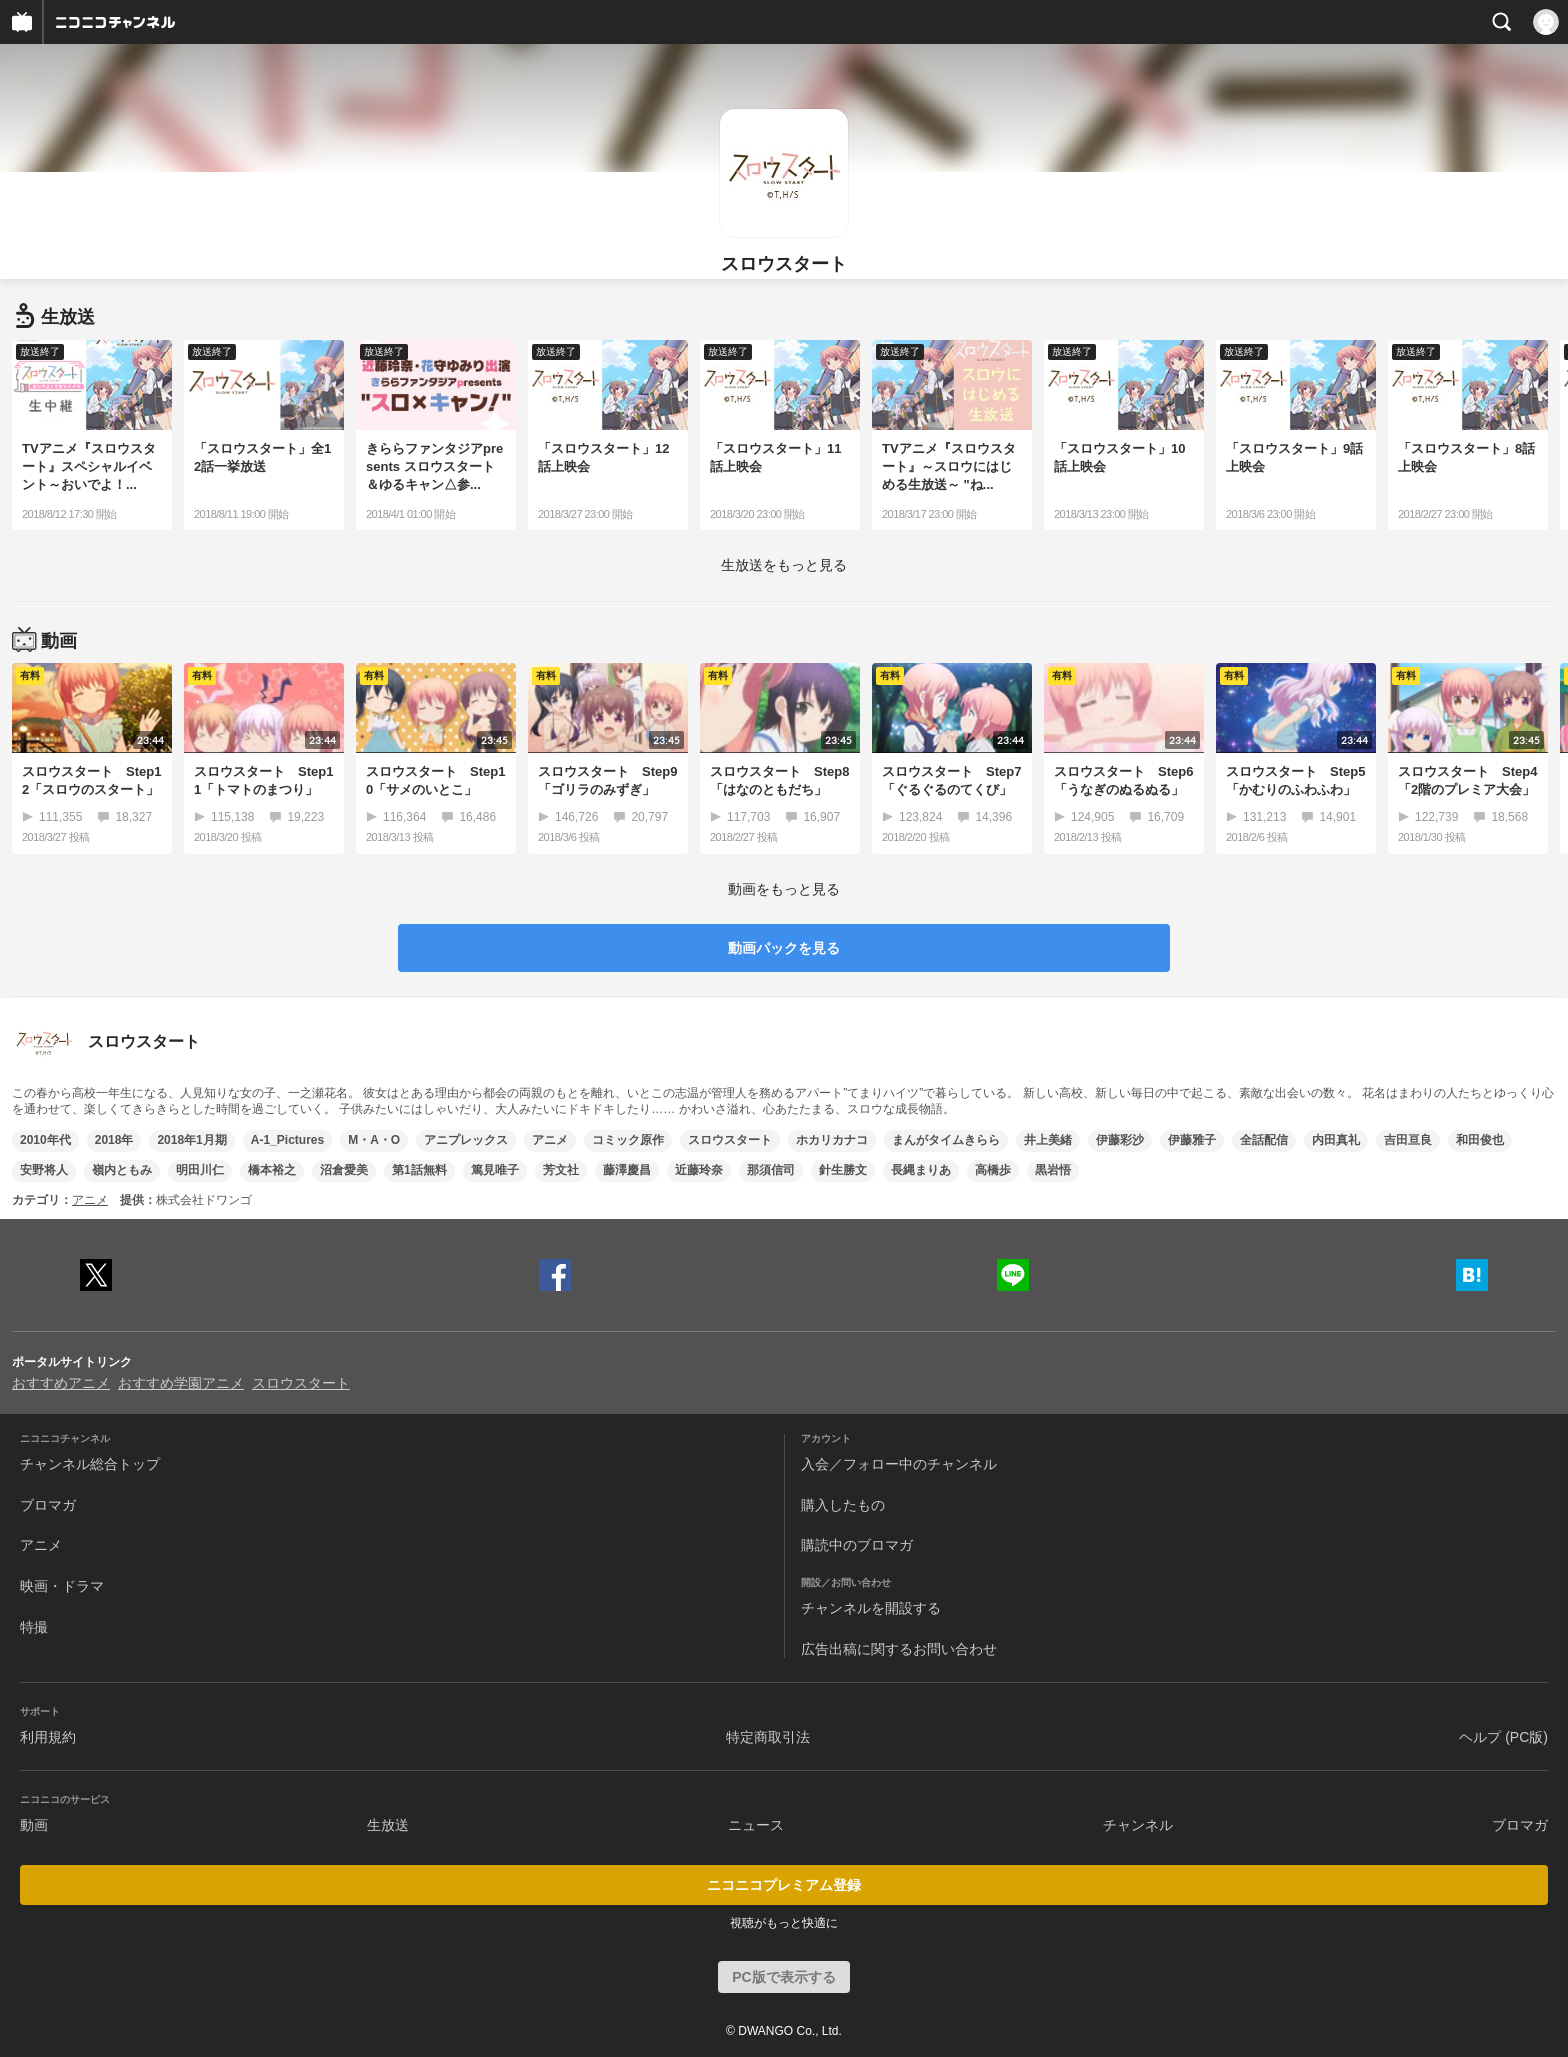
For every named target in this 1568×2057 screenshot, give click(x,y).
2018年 (114, 1140)
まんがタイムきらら (946, 1140)
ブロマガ (48, 1505)
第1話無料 (419, 1170)
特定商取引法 (768, 1737)
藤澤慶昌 (627, 1170)
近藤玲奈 (699, 1170)
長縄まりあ (921, 1170)
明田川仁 (200, 1170)
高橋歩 (993, 1170)
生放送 (388, 1825)
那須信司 (771, 1170)
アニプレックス (466, 1140)
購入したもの (843, 1505)
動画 (34, 1825)
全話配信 (1264, 1140)
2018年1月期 (191, 1140)
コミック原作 (628, 1140)
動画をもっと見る (784, 889)
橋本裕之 (272, 1170)
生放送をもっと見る (784, 565)
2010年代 (45, 1140)
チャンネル (1138, 1825)
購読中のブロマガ (857, 1545)
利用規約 (48, 1737)
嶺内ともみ (122, 1170)
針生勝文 (843, 1170)
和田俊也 (1480, 1140)
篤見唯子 (495, 1170)
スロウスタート (730, 1140)
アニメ (550, 1140)
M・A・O (374, 1140)
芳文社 (561, 1170)
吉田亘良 (1408, 1140)
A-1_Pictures (287, 1140)
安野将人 (44, 1170)
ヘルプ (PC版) (1503, 1737)
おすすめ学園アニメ (181, 1383)
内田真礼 (1336, 1140)
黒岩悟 (1053, 1170)
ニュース (756, 1825)
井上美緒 (1048, 1140)
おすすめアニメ (61, 1383)
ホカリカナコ (832, 1140)
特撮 (34, 1627)
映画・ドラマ (62, 1586)
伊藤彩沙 (1120, 1140)
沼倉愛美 (344, 1170)
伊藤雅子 (1192, 1140)
